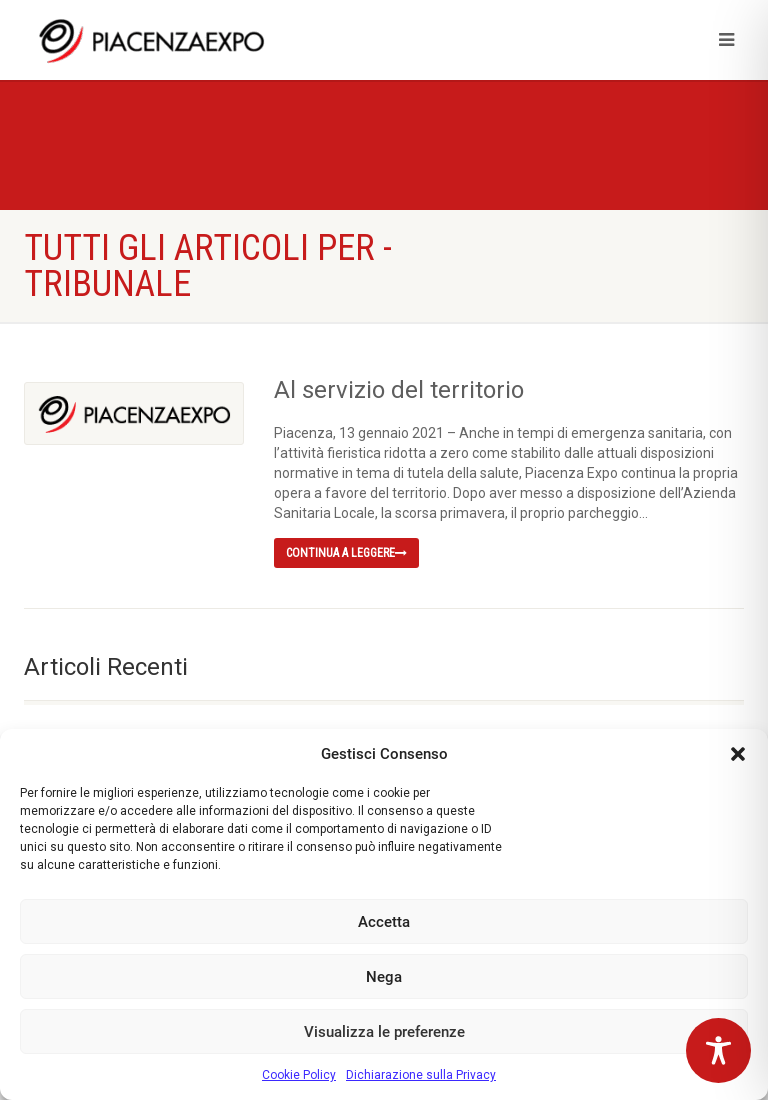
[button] (738, 754)
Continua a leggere (346, 553)
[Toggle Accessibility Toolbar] (718, 1050)
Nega (384, 977)
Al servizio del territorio (399, 390)
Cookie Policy (299, 1075)
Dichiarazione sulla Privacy (421, 1075)
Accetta (384, 922)
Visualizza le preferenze (384, 1032)
